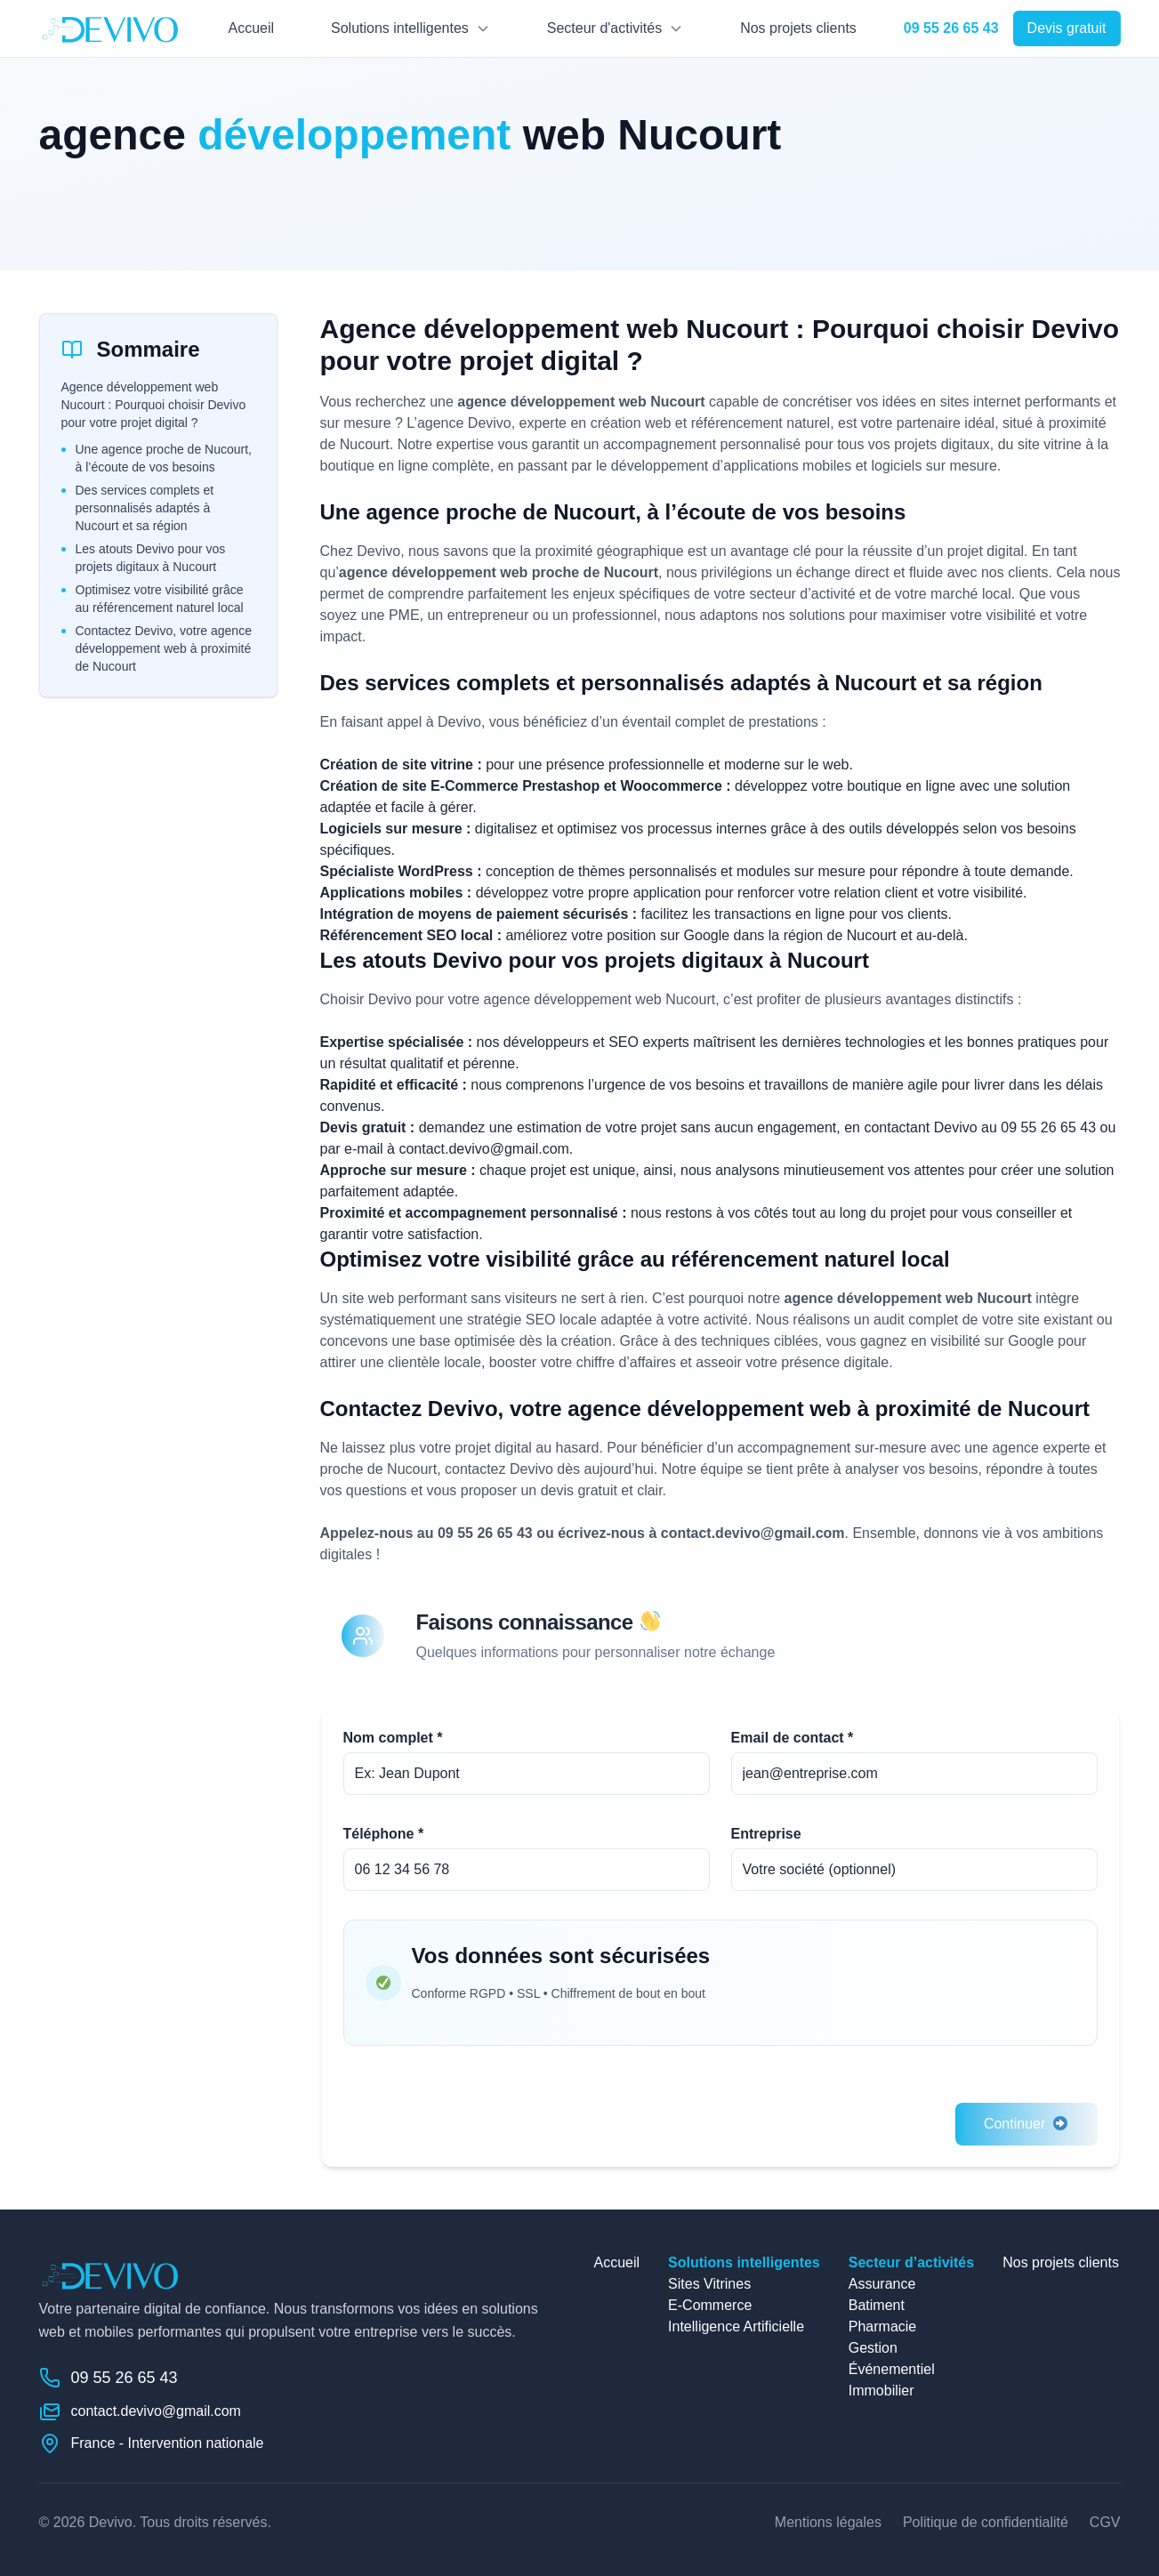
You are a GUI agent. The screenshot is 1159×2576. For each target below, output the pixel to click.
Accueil (251, 28)
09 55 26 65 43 (1048, 1127)
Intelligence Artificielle (736, 2326)
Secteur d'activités (604, 28)
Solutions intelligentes (400, 28)
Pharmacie (882, 2326)
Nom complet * (393, 1737)
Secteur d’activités (911, 2262)
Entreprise (766, 1833)
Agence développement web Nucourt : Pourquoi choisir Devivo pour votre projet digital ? (153, 405)
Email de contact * (792, 1737)
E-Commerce (710, 2305)
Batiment (877, 2305)
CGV (1105, 2522)
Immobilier (881, 2390)
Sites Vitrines (709, 2283)
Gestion (873, 2347)
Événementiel (892, 2369)
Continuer (1026, 2124)
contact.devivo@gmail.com (483, 1148)
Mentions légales (828, 2522)
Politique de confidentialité (985, 2522)
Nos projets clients (798, 28)
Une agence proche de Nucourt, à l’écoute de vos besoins (164, 458)
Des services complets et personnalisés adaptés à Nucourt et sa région (145, 508)
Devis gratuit (1067, 28)
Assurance (882, 2283)
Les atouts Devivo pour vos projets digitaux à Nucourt (151, 558)
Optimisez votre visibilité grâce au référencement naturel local (160, 599)
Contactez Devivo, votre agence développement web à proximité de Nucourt (164, 648)
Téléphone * (383, 1833)
